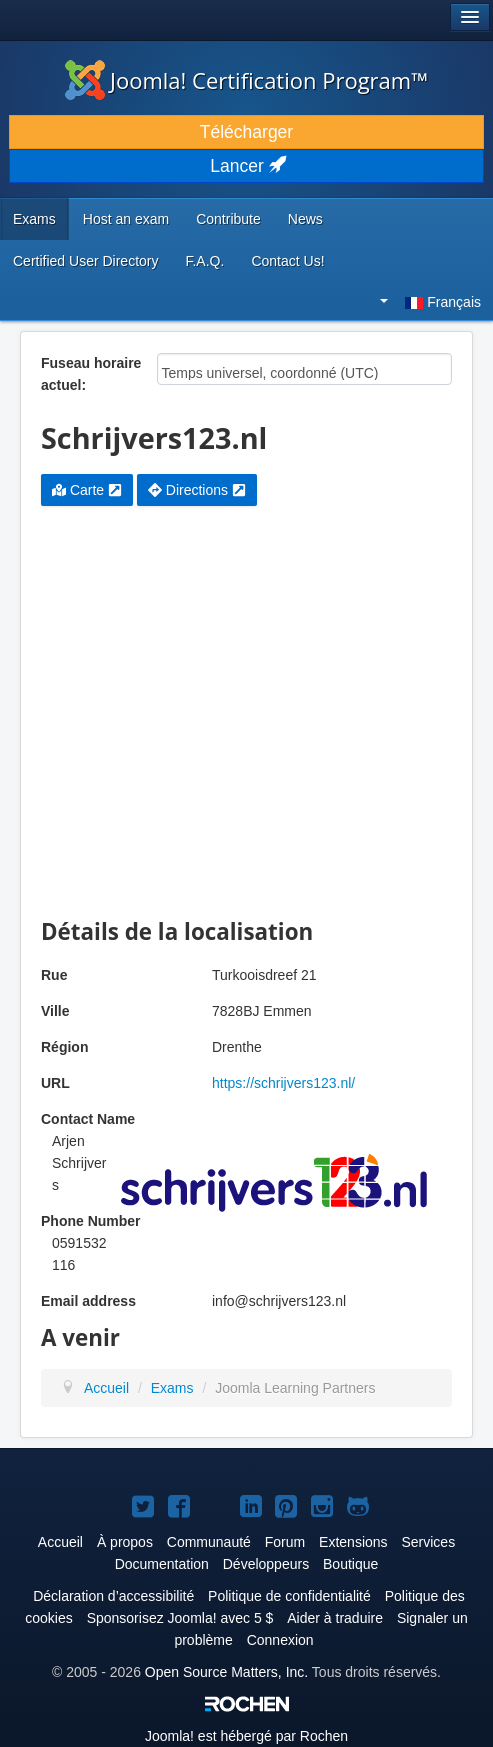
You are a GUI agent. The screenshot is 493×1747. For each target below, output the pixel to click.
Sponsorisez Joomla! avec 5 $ (180, 1618)
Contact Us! (287, 261)
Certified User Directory (85, 261)
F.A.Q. (204, 261)
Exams (34, 219)
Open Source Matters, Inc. (226, 1672)
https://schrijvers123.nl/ (283, 1083)
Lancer (246, 166)
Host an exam (126, 219)
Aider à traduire (335, 1618)
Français (430, 302)
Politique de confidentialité (289, 1596)
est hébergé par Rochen (246, 1736)
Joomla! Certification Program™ (246, 80)
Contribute (228, 219)
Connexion (280, 1640)
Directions (197, 490)
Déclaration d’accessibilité (113, 1596)
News (305, 219)
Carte (87, 490)
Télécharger (246, 132)
